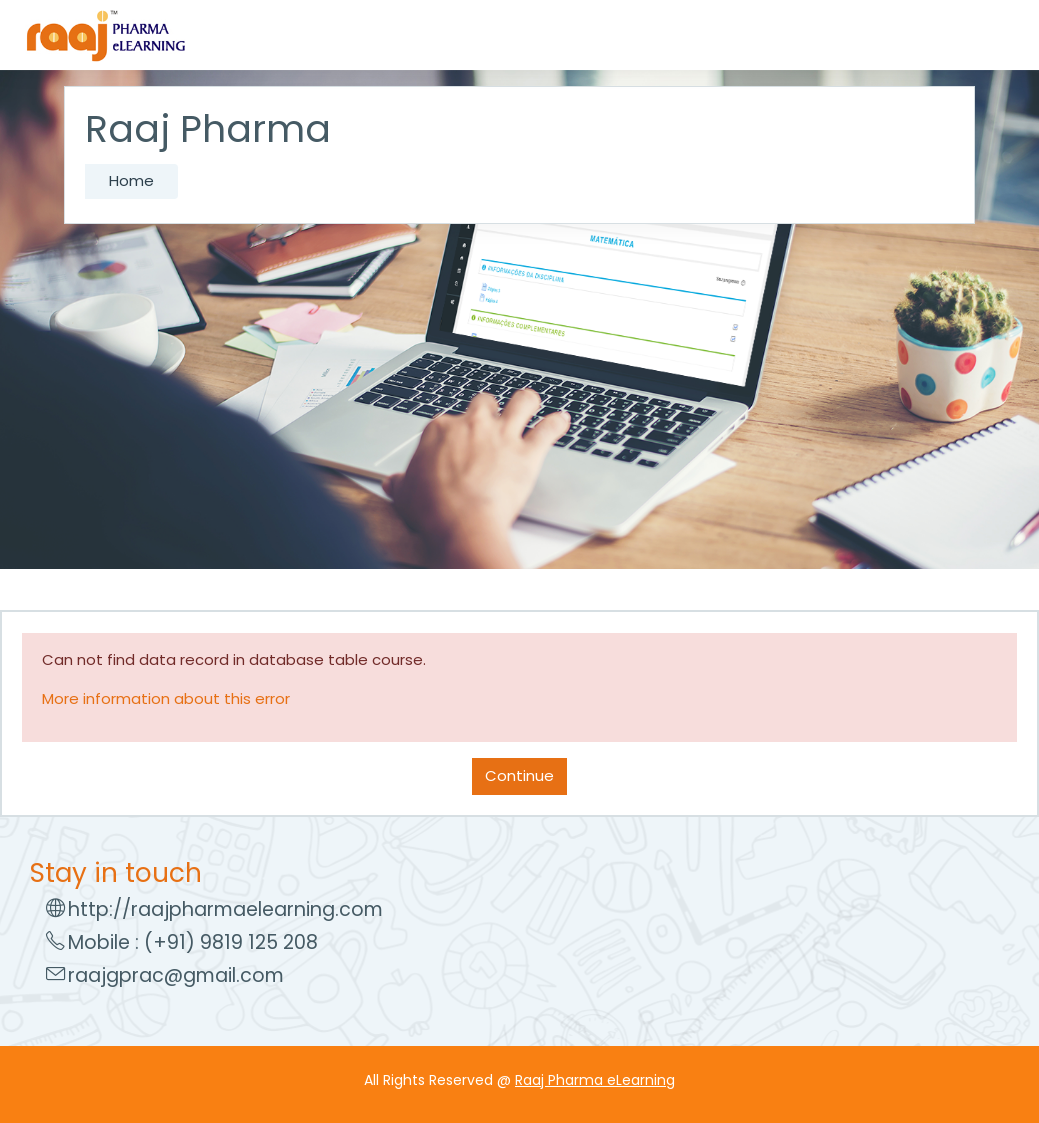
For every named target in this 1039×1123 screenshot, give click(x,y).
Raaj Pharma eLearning (595, 1080)
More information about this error (166, 698)
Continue (519, 775)
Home (131, 180)
